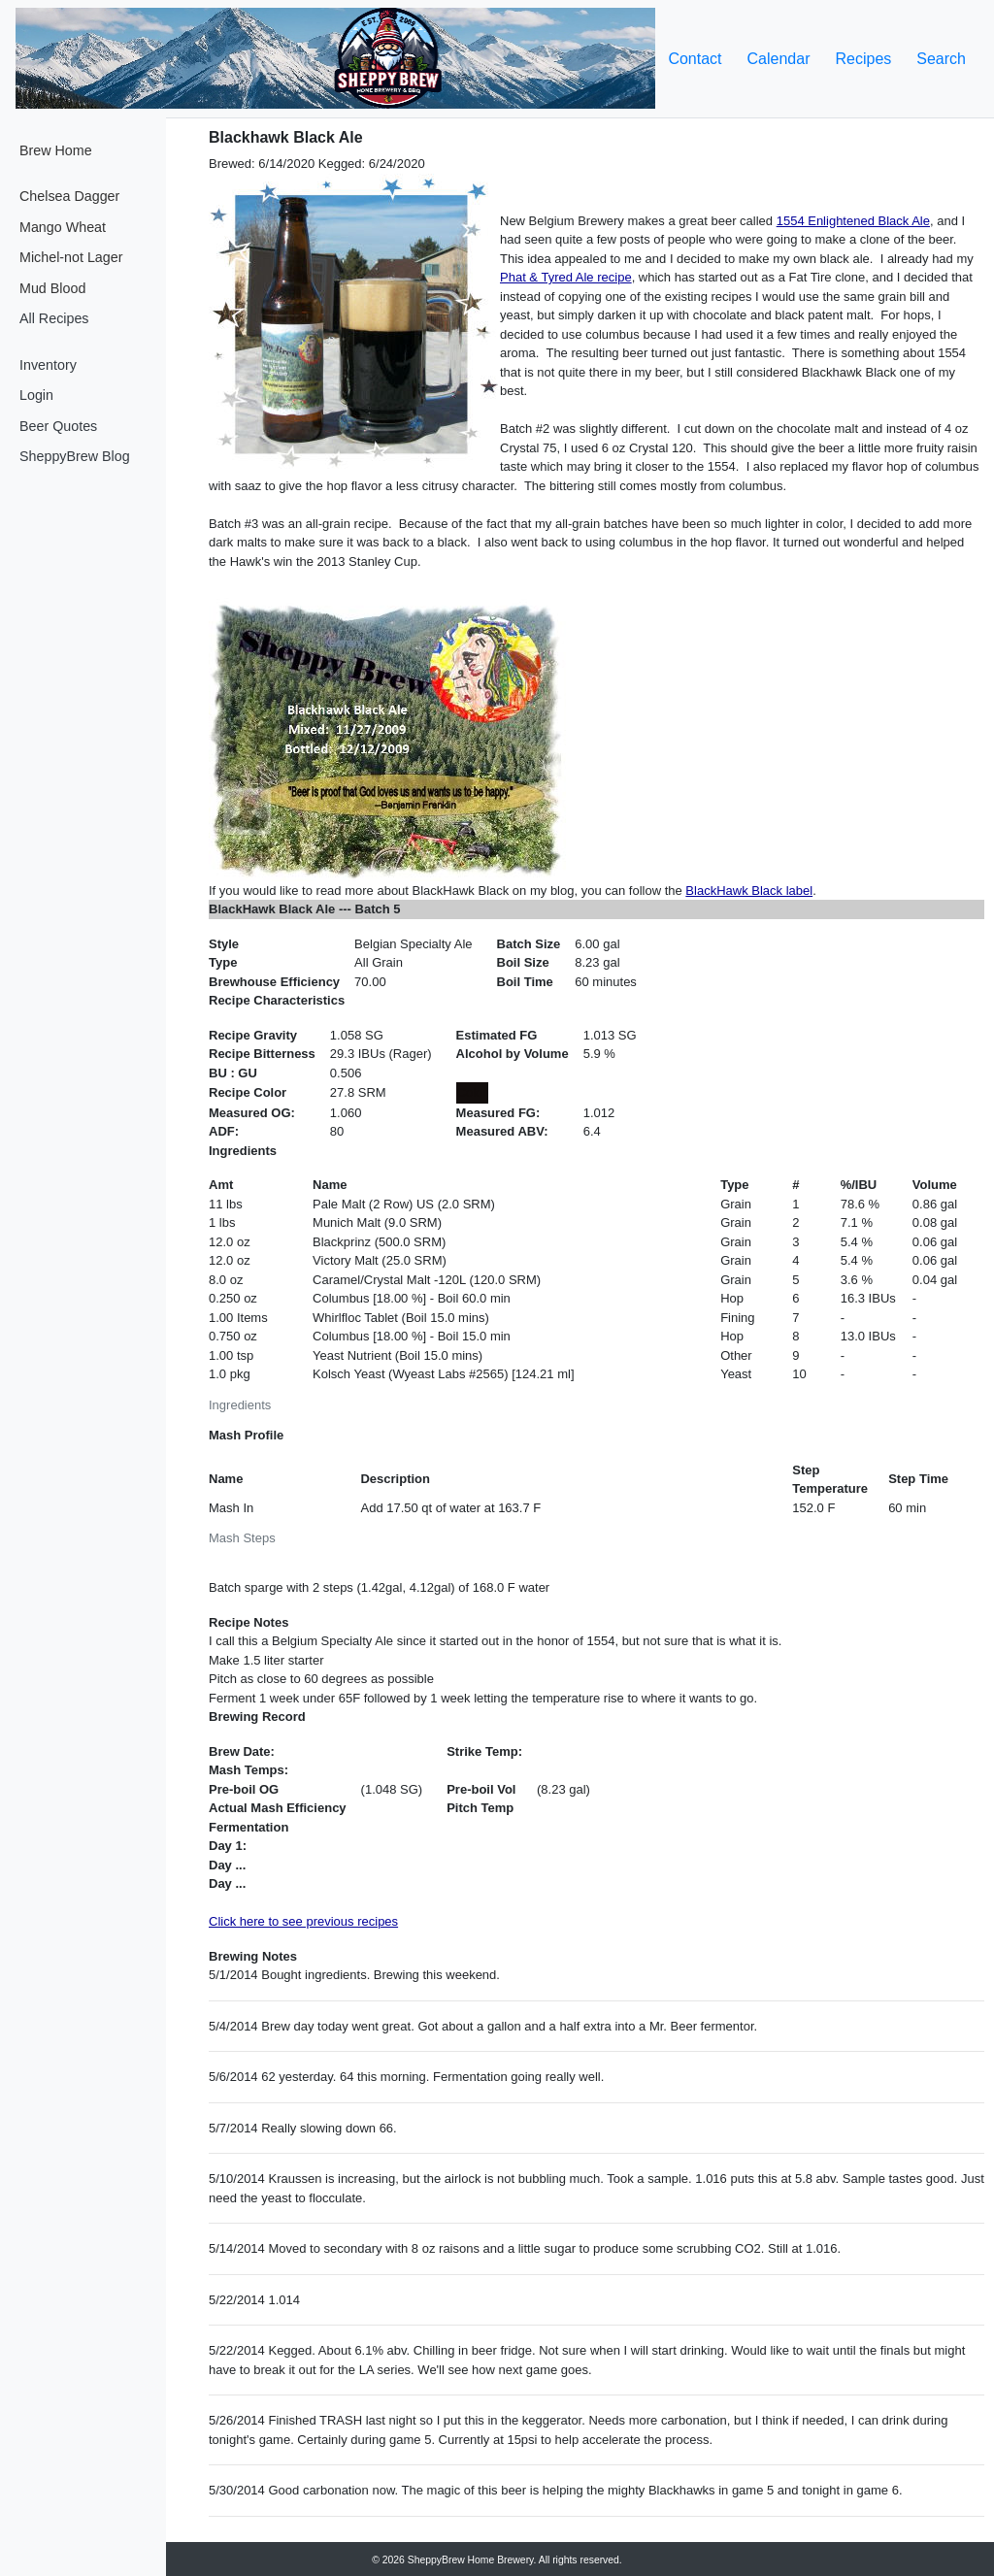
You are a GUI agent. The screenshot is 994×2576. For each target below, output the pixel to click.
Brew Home (55, 150)
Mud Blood (52, 288)
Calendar (779, 58)
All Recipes (54, 318)
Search (941, 58)
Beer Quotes (58, 426)
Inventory (48, 365)
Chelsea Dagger (69, 196)
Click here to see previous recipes (303, 1921)
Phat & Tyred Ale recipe (566, 277)
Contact (694, 58)
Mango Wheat (62, 227)
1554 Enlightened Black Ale (853, 221)
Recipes (863, 58)
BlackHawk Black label (748, 890)
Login (36, 395)
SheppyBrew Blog (74, 456)
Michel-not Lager (71, 257)
